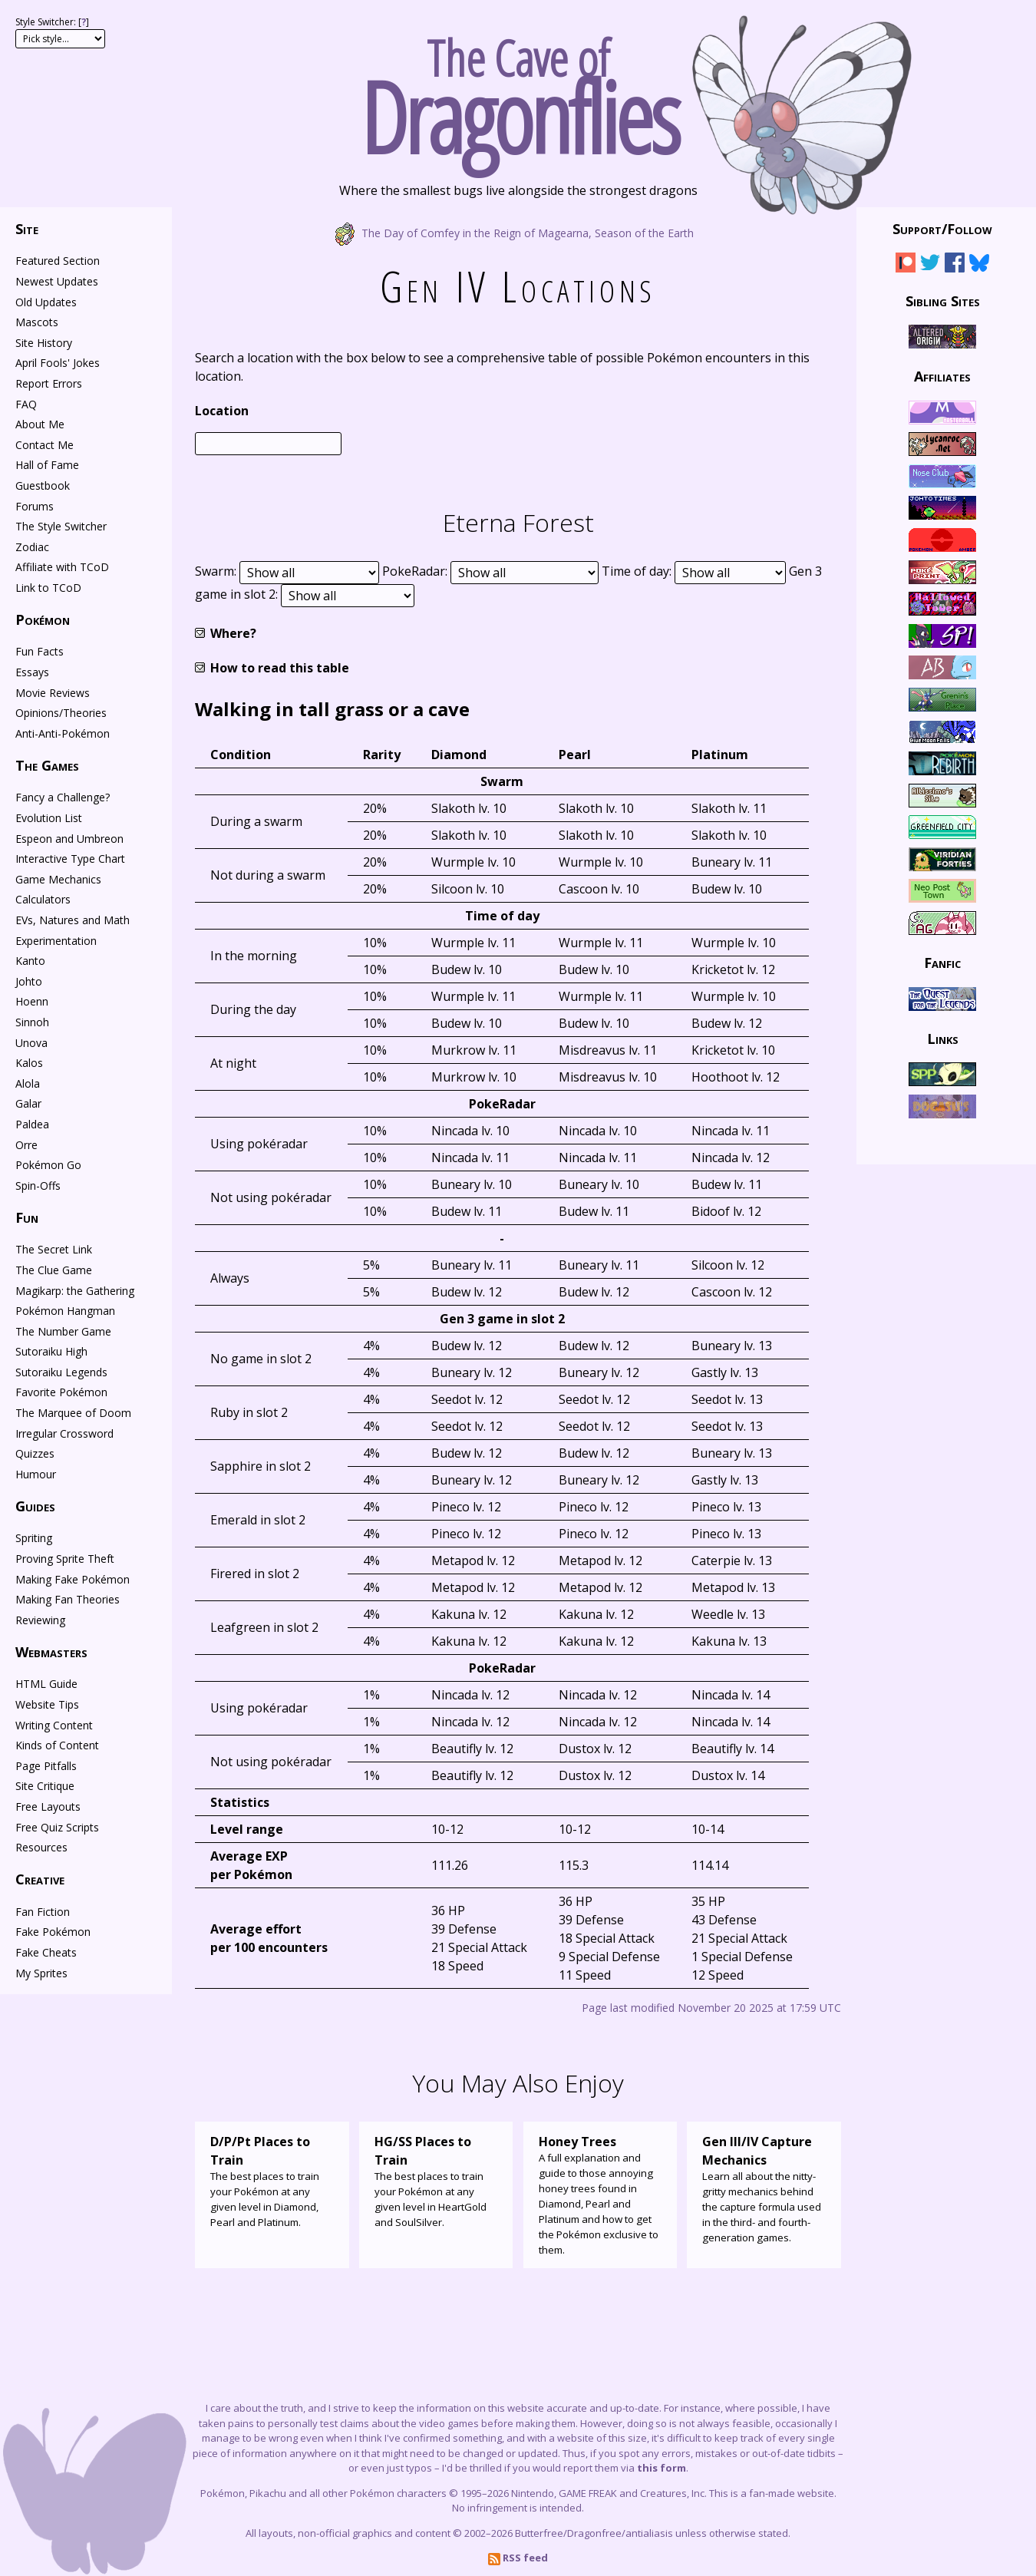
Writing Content (54, 1725)
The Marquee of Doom (73, 1412)
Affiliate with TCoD (62, 567)
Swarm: (217, 571)
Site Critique (44, 1785)
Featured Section (57, 260)
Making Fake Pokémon (72, 1579)
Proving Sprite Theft (64, 1558)
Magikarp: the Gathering (74, 1290)
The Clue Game (53, 1270)
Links (942, 1038)
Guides (35, 1506)
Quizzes (34, 1453)
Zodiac (32, 547)
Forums (34, 506)
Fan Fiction (42, 1911)
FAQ (26, 404)
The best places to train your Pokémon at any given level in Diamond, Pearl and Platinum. (272, 2180)
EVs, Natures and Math (72, 920)
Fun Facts (39, 651)
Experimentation (56, 940)
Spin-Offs (38, 1185)
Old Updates (46, 302)
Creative (39, 1879)
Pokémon (42, 619)
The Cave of (518, 91)
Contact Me (44, 445)
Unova (31, 1042)
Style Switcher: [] (52, 21)
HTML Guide (46, 1683)
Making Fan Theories (67, 1599)
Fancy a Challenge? (62, 797)
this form (661, 2468)
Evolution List (48, 818)
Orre (26, 1145)
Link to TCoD (48, 587)
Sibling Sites (943, 300)
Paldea (32, 1124)
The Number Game (63, 1331)
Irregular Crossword (64, 1433)
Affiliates (942, 376)
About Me (39, 424)
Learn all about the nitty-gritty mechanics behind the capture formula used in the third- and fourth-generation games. (764, 2188)
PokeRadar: (416, 571)
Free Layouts (48, 1806)
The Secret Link (53, 1249)
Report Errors (48, 383)
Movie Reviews (52, 692)
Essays (32, 672)
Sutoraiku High (51, 1351)
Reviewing (40, 1620)
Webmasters (51, 1652)
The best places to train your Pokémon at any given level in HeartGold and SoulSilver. (436, 2180)
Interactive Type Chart (70, 858)
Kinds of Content (57, 1745)
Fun (26, 1217)
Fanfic (942, 962)
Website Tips (47, 1704)
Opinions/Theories (61, 712)
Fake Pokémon (53, 1931)
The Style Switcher (61, 526)
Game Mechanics (58, 879)
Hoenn (31, 1001)
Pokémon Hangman (65, 1310)
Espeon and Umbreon (69, 838)
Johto (28, 981)
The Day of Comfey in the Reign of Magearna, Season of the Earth (518, 232)
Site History (43, 342)
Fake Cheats (46, 1952)
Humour (35, 1474)
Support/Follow (942, 229)
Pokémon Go (48, 1165)
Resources (41, 1847)
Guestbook (42, 485)
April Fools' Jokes (57, 362)
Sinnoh (32, 1022)
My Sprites (41, 1973)
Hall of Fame (47, 464)
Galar (28, 1103)
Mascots (36, 322)
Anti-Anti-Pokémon (62, 733)
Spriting (33, 1538)
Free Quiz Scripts (57, 1827)
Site (26, 229)
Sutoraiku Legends (61, 1372)
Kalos (29, 1062)
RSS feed (518, 2557)
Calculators (43, 899)
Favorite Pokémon (61, 1392)
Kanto (30, 960)
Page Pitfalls (46, 1766)
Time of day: (638, 571)
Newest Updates (56, 281)
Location (222, 410)
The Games (47, 765)
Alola (27, 1083)
